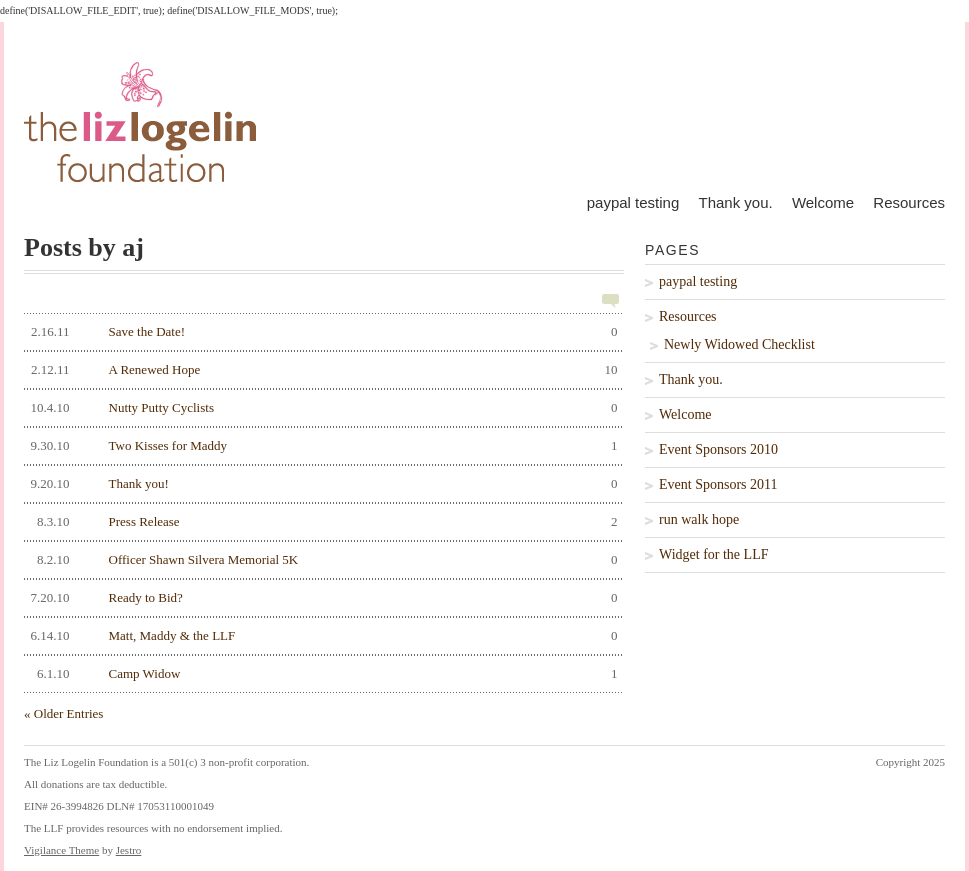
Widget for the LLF (713, 554)
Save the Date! (321, 332)
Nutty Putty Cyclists (321, 408)
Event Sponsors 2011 (718, 484)
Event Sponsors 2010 (718, 449)
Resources (909, 202)
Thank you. (735, 202)
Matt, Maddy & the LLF (321, 636)
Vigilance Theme (61, 850)
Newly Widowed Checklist (739, 344)
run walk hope (699, 519)
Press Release (321, 522)
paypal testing (633, 202)
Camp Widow (321, 674)
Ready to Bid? (321, 598)
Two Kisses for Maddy (321, 446)
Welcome (823, 202)
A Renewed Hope (321, 370)
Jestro (129, 850)
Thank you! (321, 484)
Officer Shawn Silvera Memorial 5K (321, 560)
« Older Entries (63, 713)
